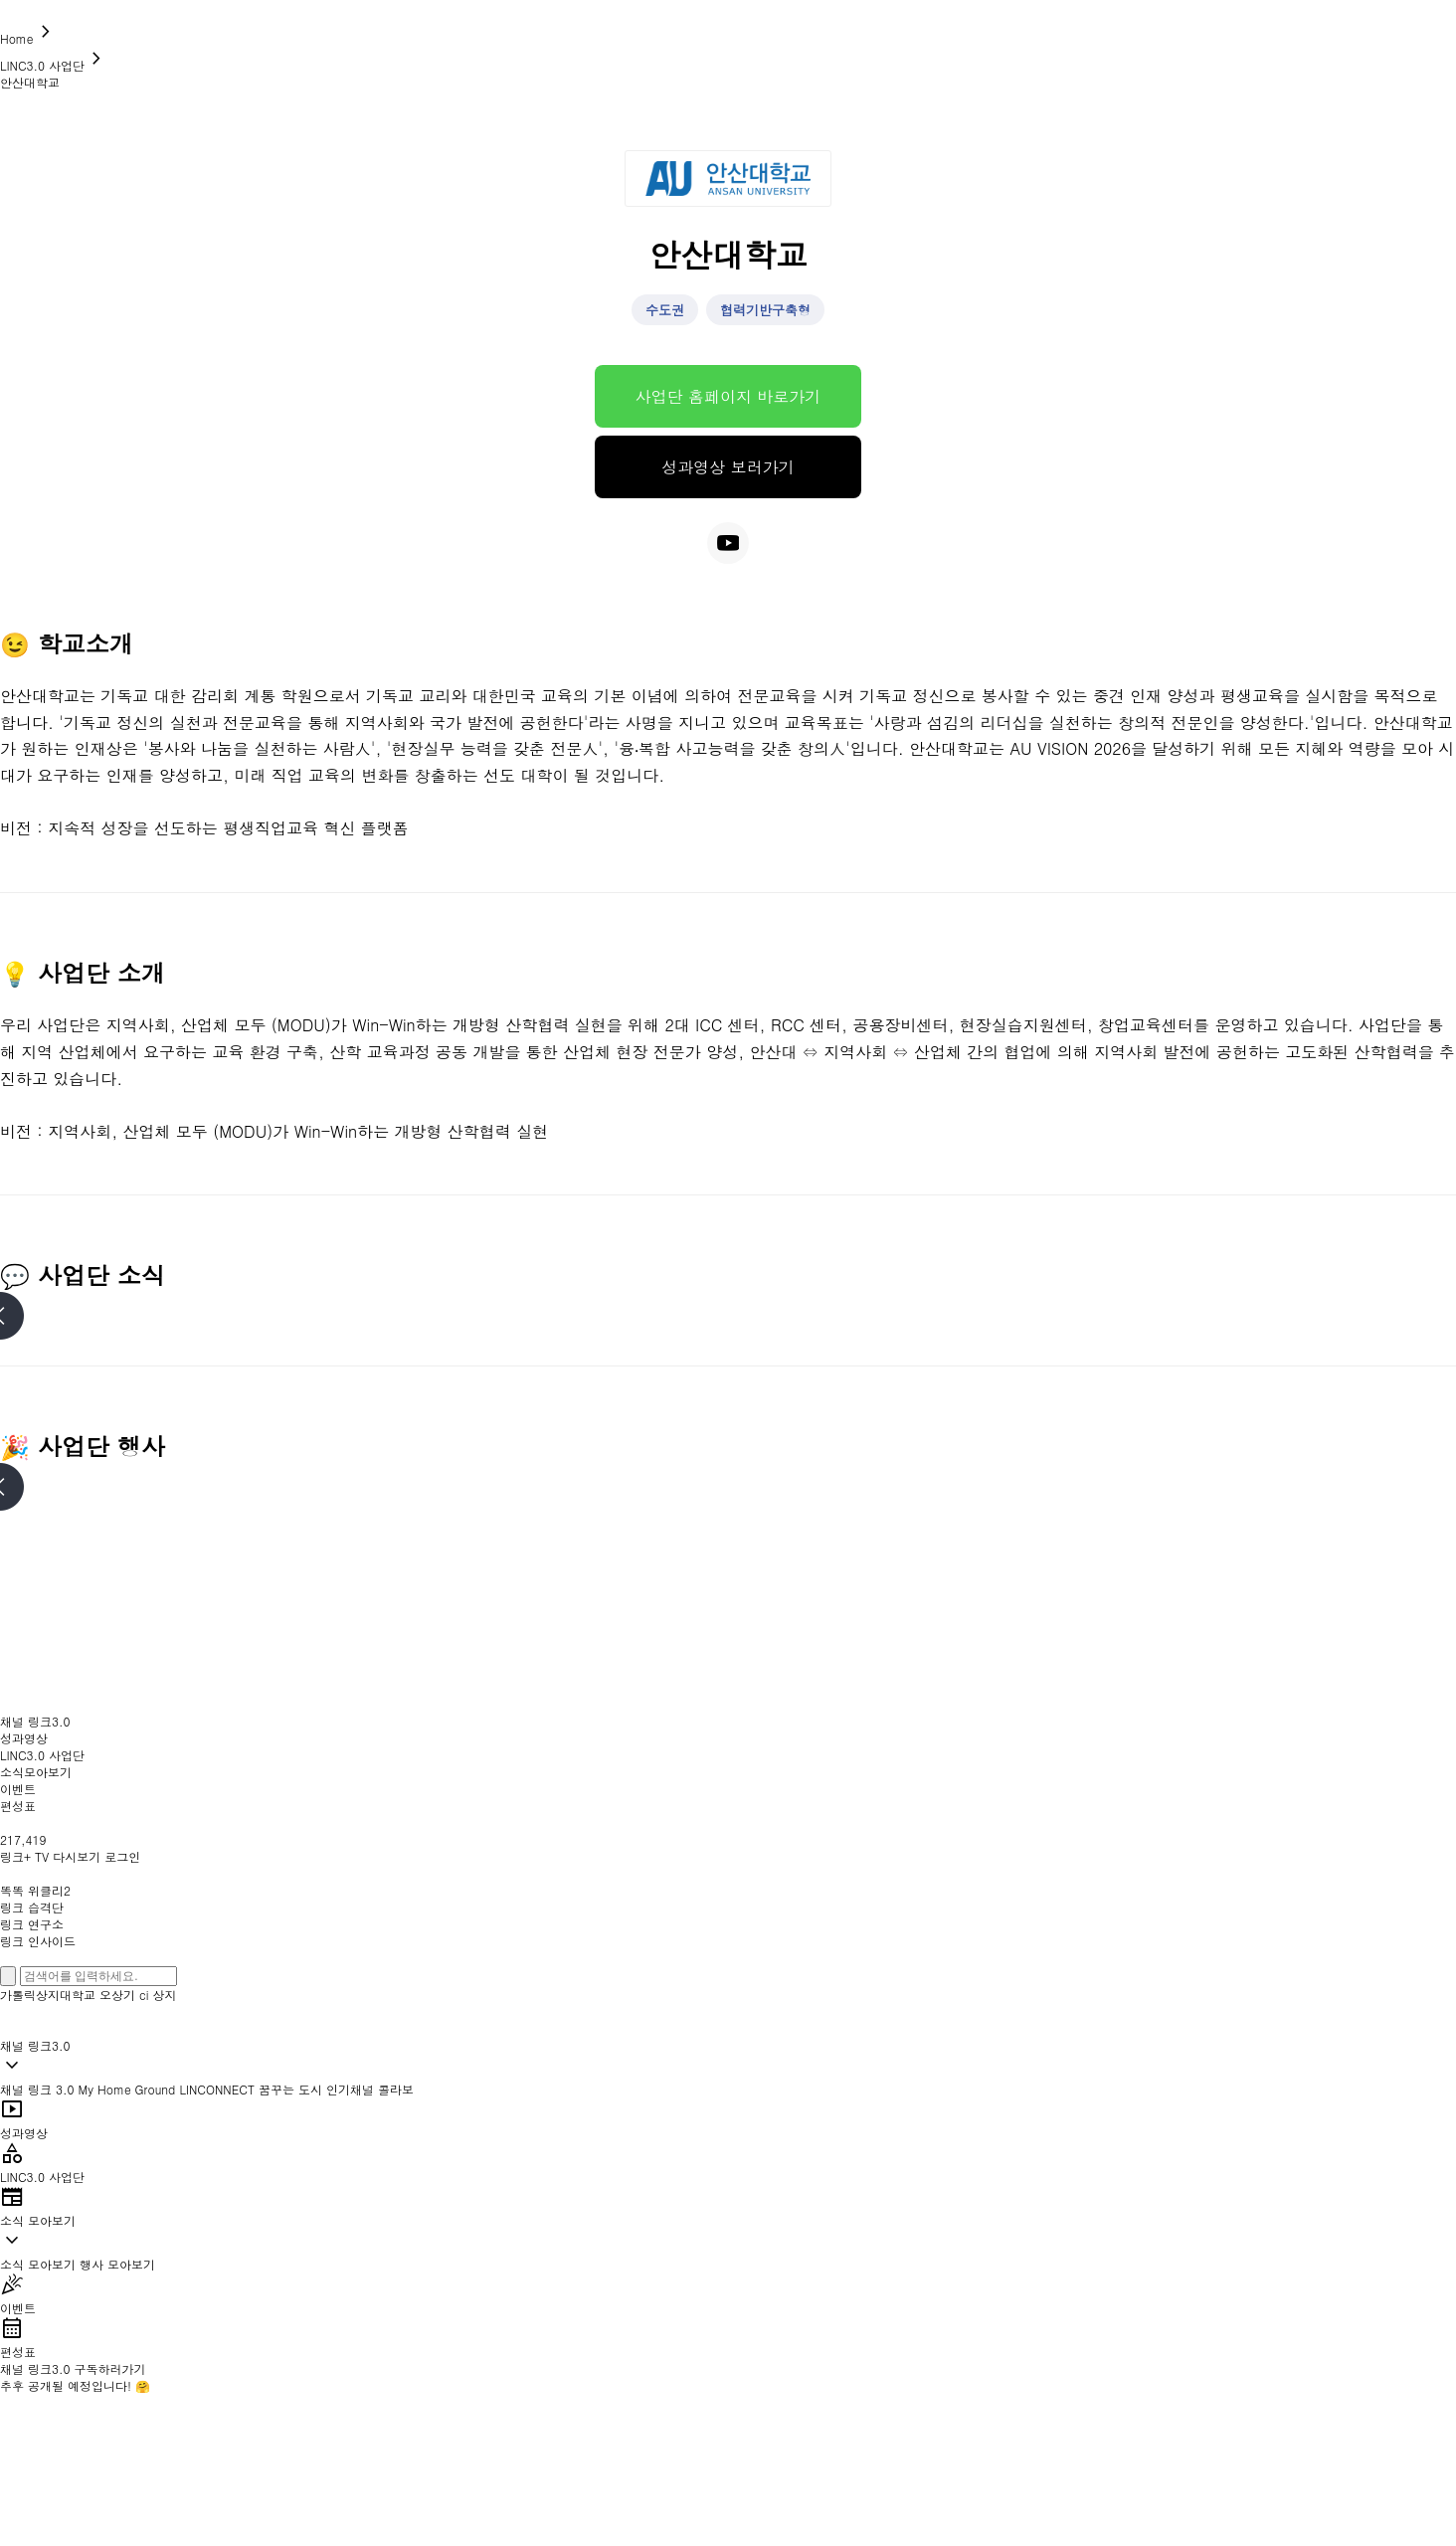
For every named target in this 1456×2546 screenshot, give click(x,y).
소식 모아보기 (38, 2264)
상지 (165, 1994)
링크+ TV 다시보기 (50, 1856)
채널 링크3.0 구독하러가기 (73, 2368)
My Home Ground (127, 2089)
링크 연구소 (32, 1923)
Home (29, 38)
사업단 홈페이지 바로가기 (728, 396)
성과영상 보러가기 (727, 466)
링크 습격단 (32, 1907)
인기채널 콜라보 (370, 2089)
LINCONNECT (217, 2089)
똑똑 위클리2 (35, 1890)
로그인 (122, 1856)
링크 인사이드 (38, 1940)
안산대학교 (30, 82)
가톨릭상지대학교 (47, 1994)
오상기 (117, 1994)
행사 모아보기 (117, 2264)
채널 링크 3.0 (37, 2089)
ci (143, 1994)
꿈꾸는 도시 (290, 2089)
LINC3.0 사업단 (54, 65)
